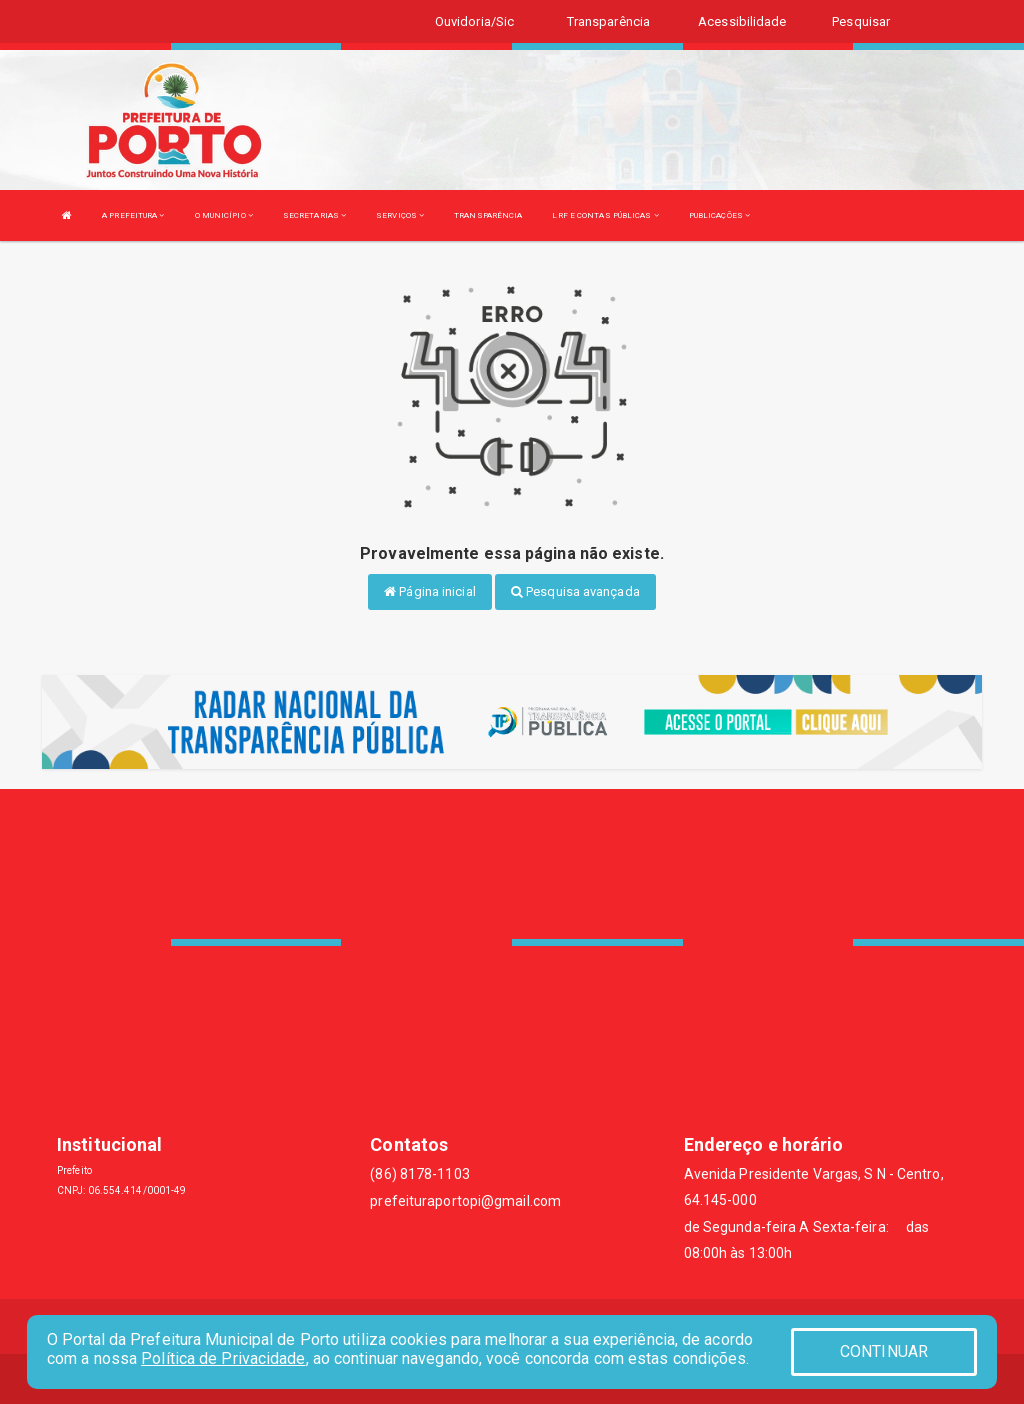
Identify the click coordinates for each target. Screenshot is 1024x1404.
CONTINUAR (884, 1351)
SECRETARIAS (314, 215)
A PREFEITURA (133, 215)
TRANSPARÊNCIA (488, 215)
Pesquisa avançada (575, 591)
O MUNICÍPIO (224, 215)
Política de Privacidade (223, 1358)
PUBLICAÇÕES (719, 215)
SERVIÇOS (400, 215)
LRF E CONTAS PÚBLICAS (605, 215)
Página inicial (430, 591)
